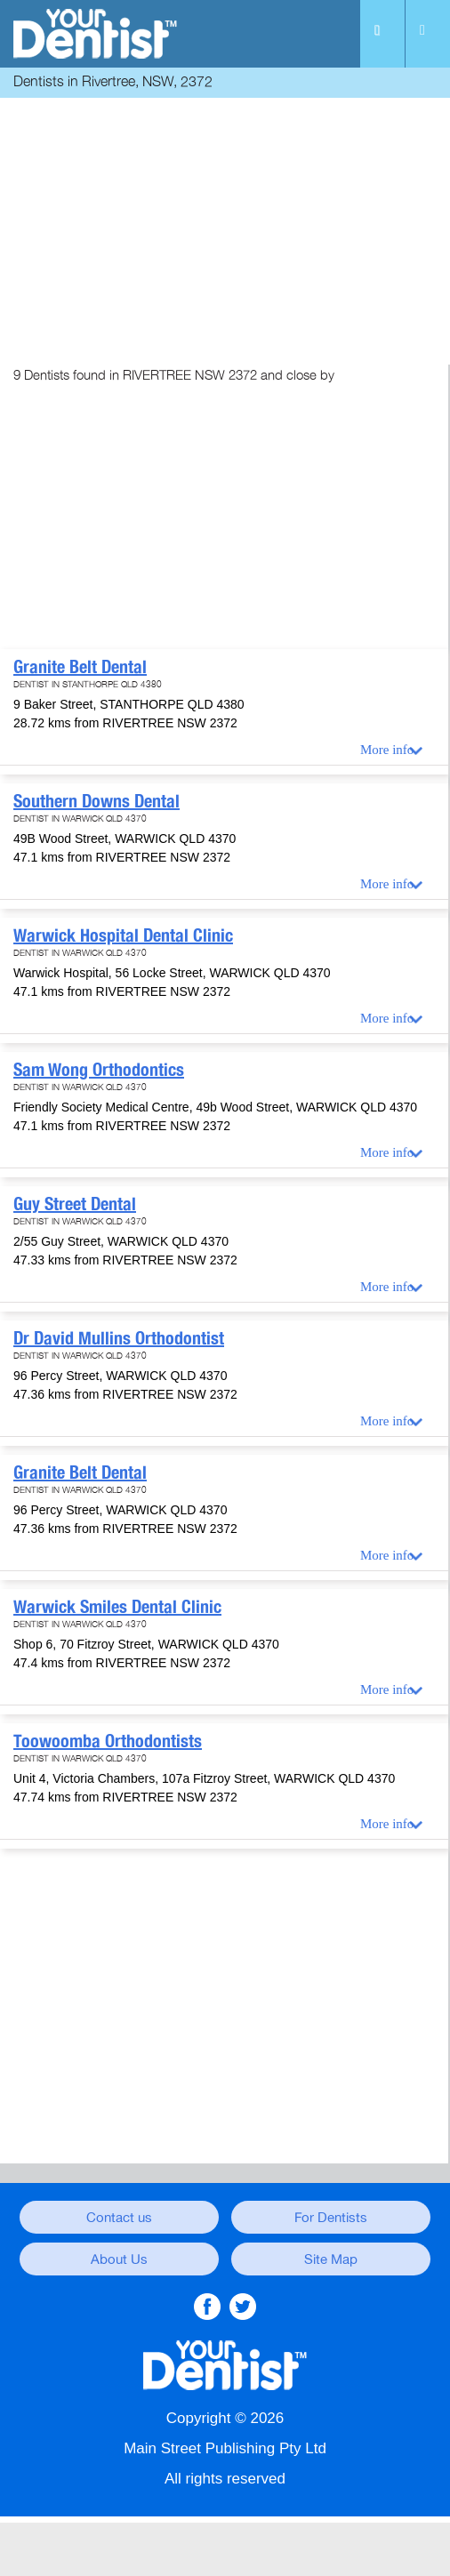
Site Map (331, 2259)
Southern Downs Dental (96, 801)
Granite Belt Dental (80, 667)
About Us (119, 2259)
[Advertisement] (225, 226)
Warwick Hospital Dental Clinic (123, 935)
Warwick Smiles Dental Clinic (117, 1606)
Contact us (119, 2218)
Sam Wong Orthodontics (98, 1069)
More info (387, 749)
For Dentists (330, 2218)
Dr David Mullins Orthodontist (118, 1338)
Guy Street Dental (74, 1204)
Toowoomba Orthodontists (107, 1741)
